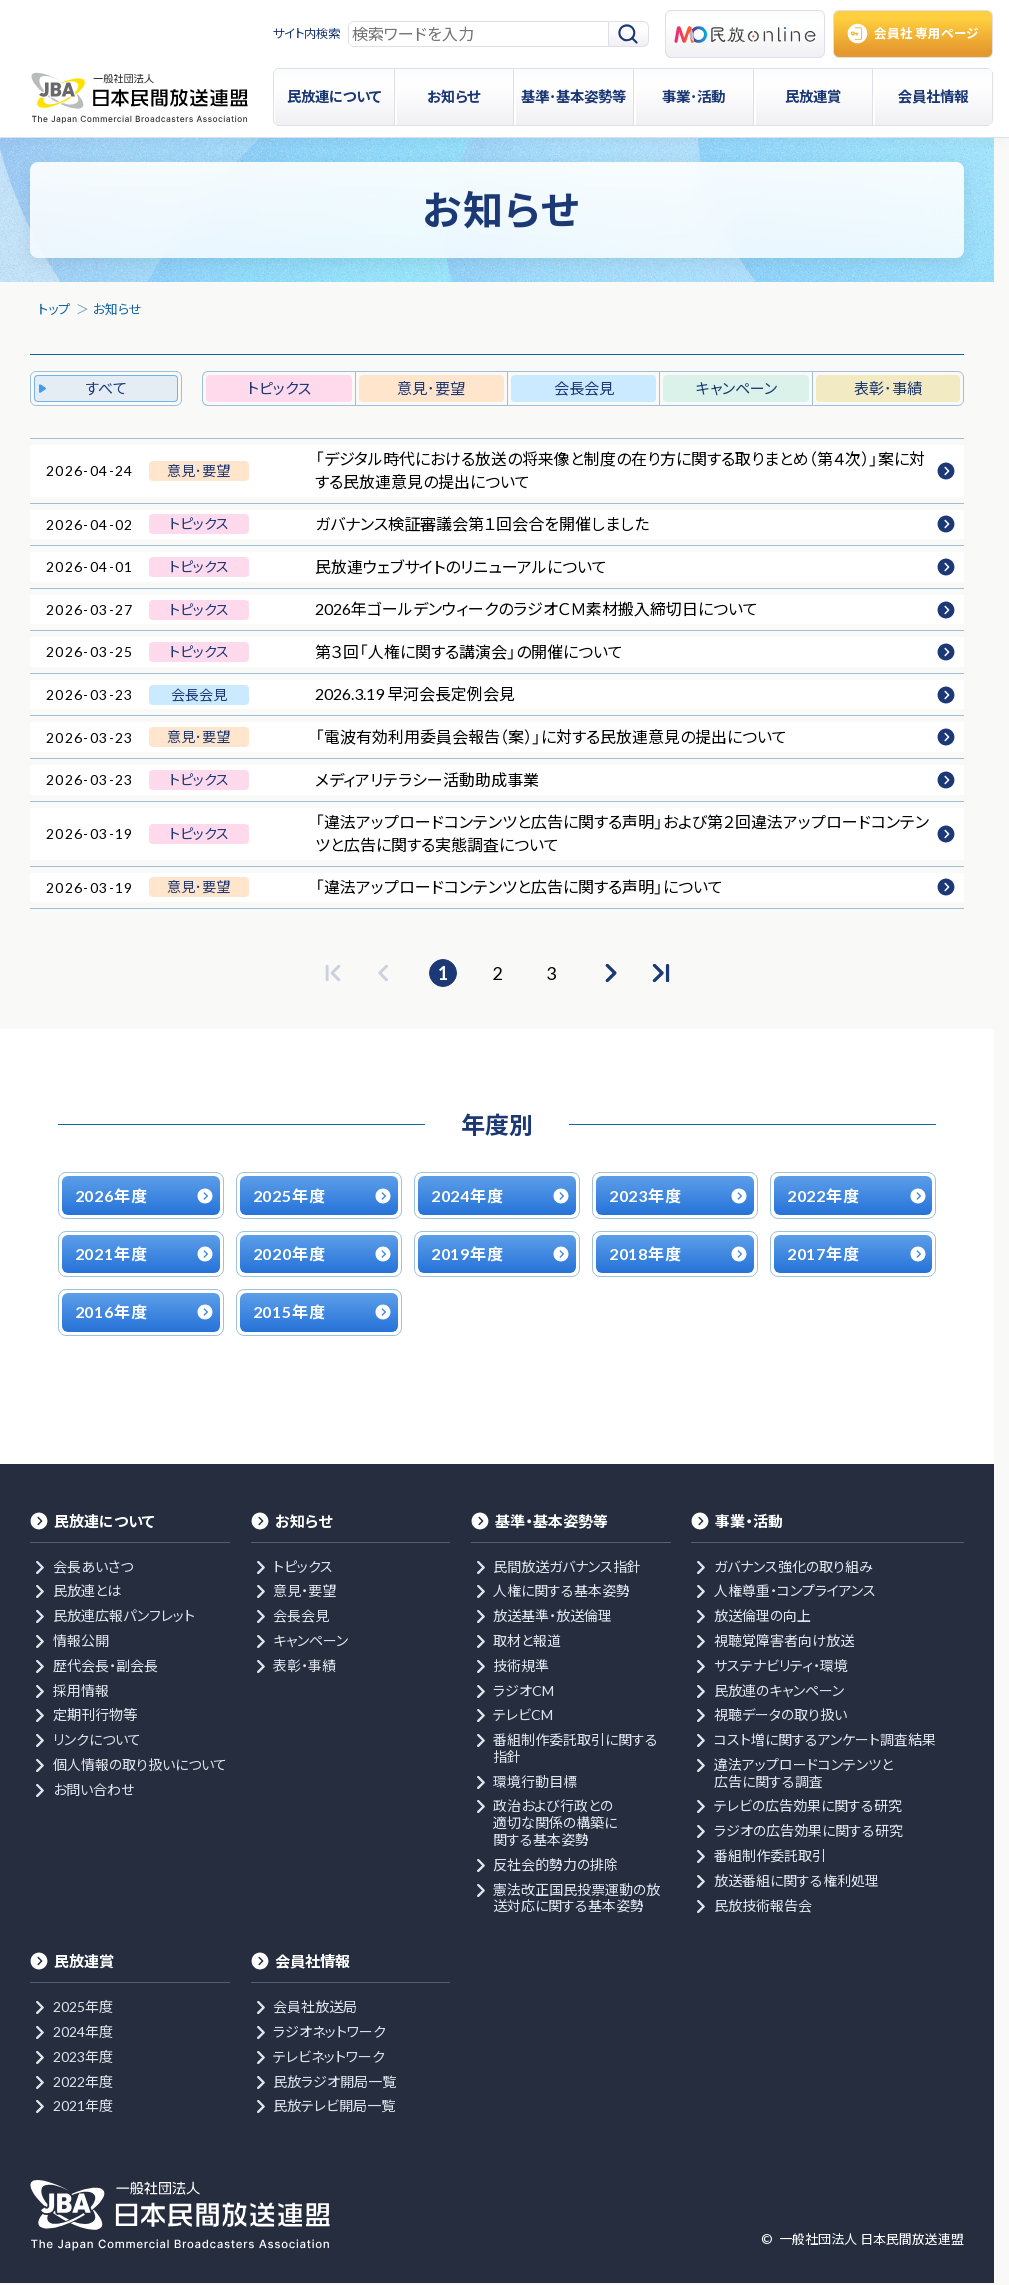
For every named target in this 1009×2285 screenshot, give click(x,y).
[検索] (629, 34)
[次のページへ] (609, 973)
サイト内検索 (306, 33)
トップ (54, 309)
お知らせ (117, 309)
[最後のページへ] (661, 973)
